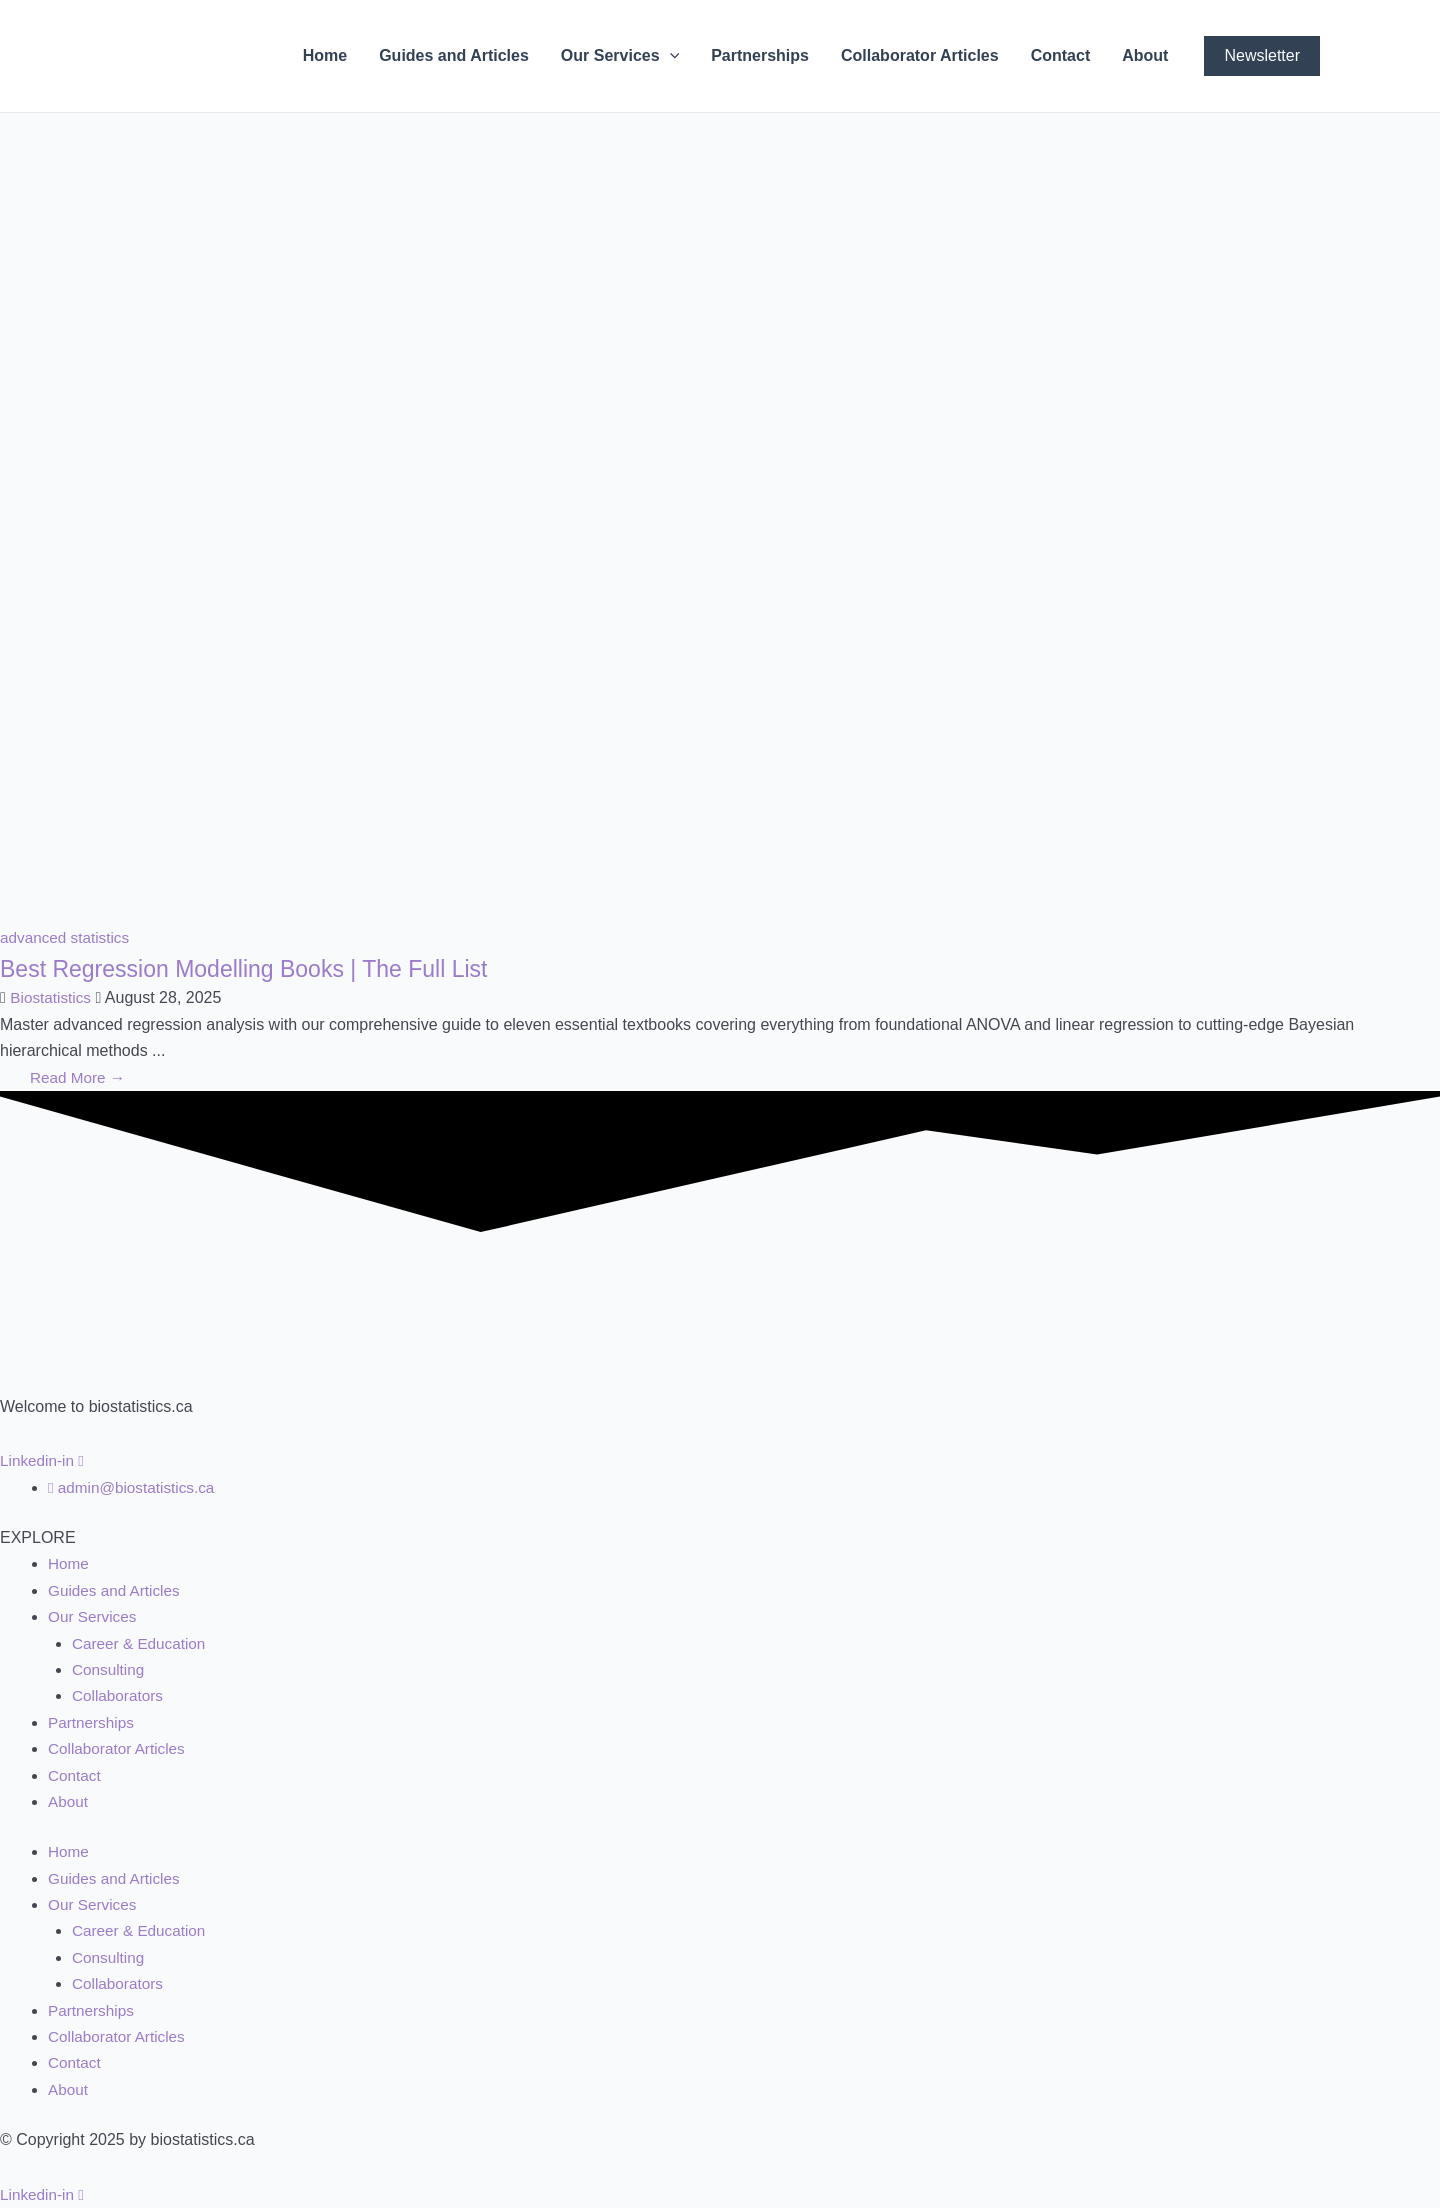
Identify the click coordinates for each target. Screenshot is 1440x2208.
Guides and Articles (454, 55)
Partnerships (760, 55)
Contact (1061, 55)
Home (325, 55)
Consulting (110, 1669)
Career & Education (142, 1643)
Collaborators (119, 1695)
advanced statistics (67, 937)
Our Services (620, 56)
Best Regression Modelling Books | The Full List (275, 968)
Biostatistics (52, 997)
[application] (670, 56)
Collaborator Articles (920, 55)
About (1145, 55)
